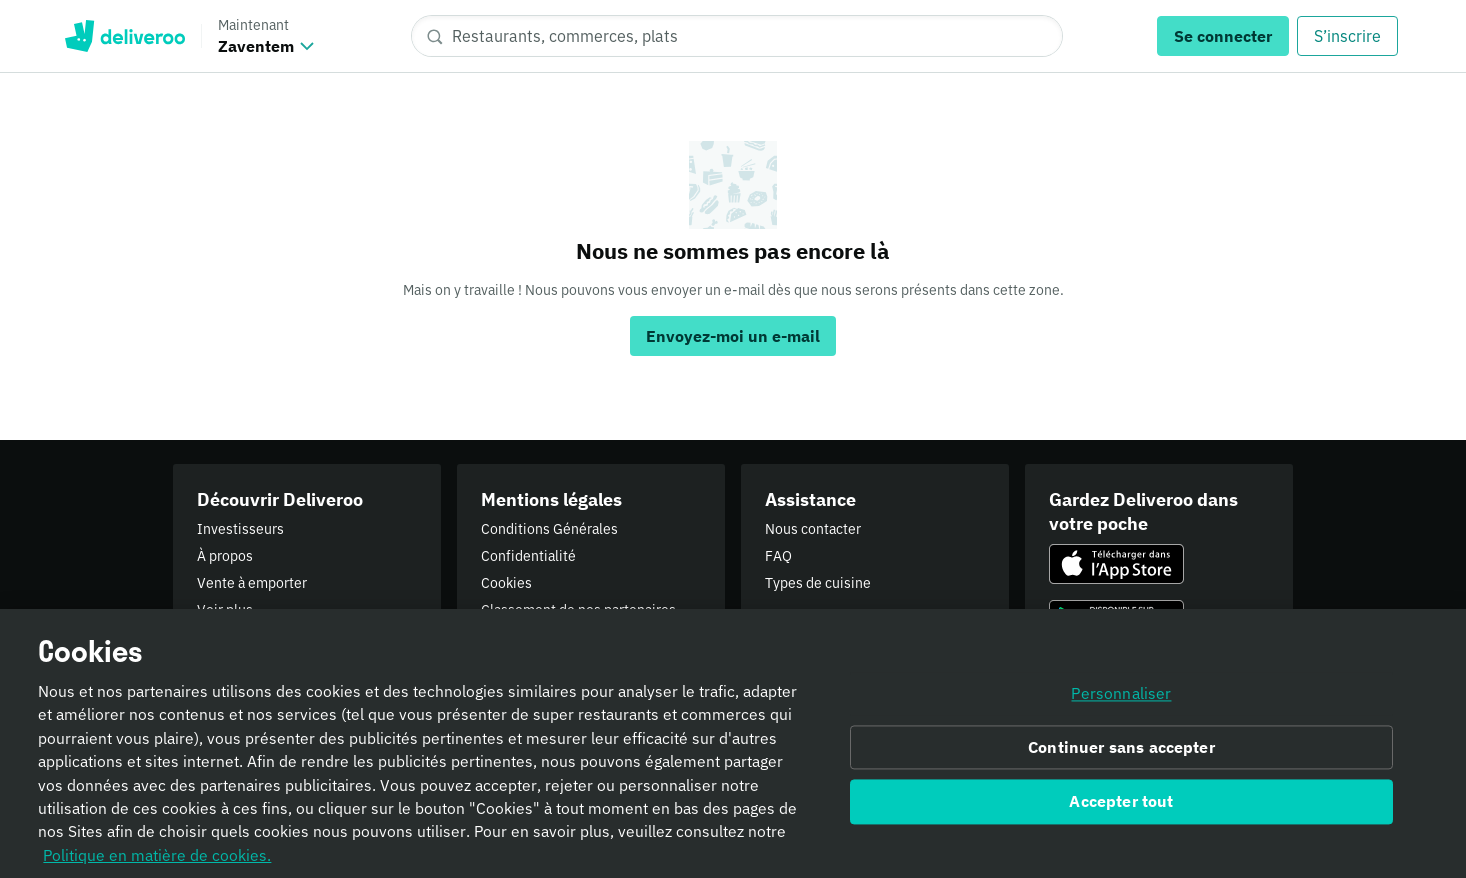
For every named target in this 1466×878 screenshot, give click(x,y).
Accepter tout (1121, 813)
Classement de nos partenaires (578, 610)
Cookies (506, 583)
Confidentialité (528, 556)
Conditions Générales (549, 529)
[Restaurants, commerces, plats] (737, 36)
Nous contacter (813, 529)
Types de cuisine (818, 583)
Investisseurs (240, 529)
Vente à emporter (252, 583)
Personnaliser (1121, 705)
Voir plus (225, 610)
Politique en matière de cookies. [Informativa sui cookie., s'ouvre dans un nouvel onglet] (157, 866)
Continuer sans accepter (1121, 759)
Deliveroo (124, 36)
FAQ (778, 556)
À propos (225, 556)
